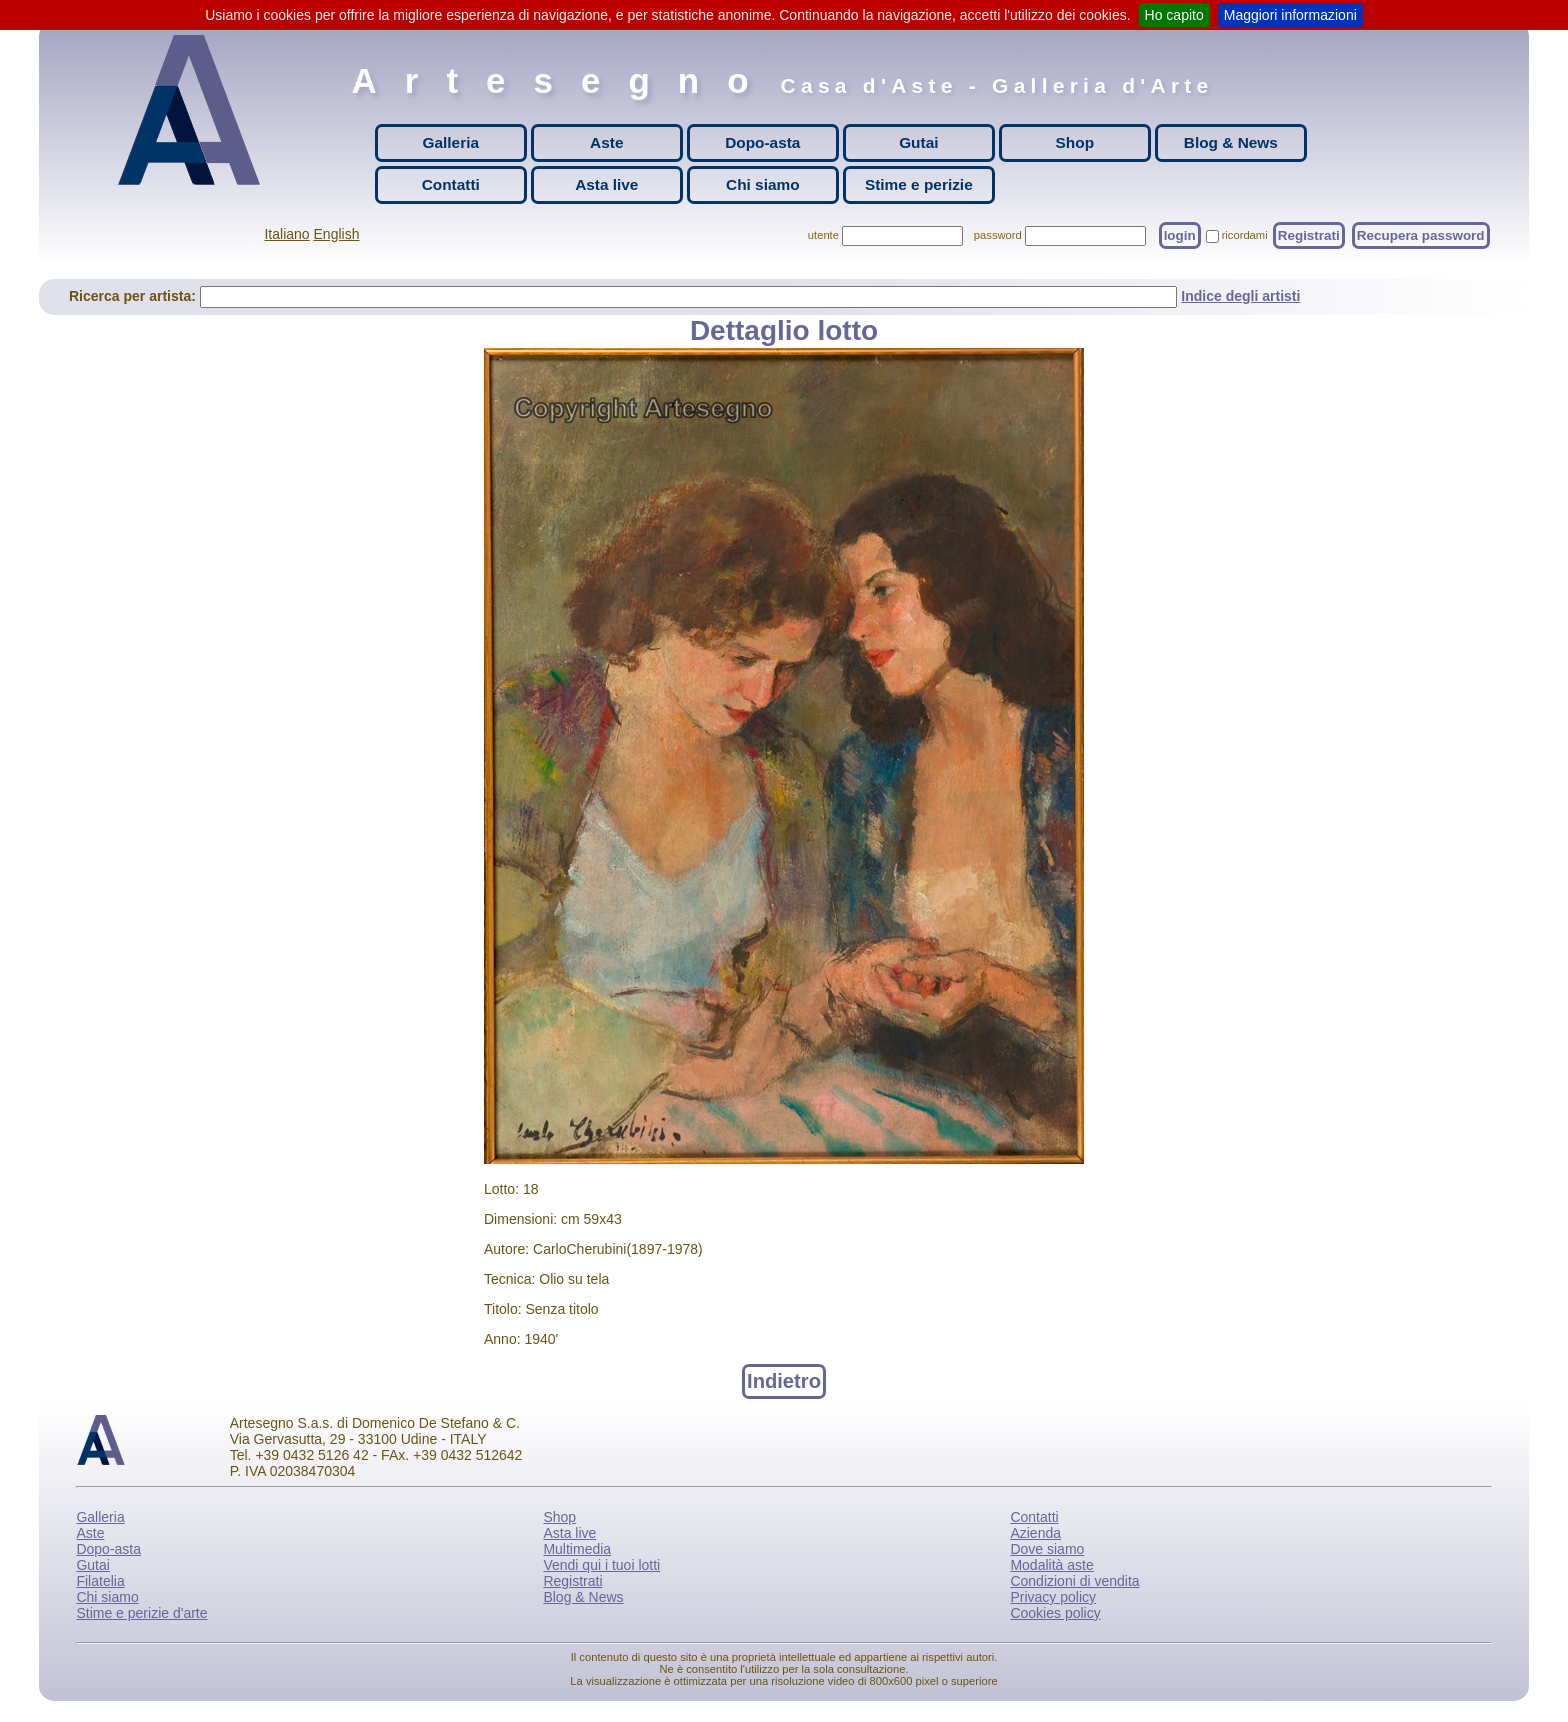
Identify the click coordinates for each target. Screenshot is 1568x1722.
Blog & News (1231, 142)
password (998, 235)
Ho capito (1174, 15)
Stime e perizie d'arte (141, 1613)
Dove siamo (1047, 1549)
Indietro (784, 1381)
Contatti (451, 184)
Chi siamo (763, 184)
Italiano (286, 234)
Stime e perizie (919, 184)
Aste (606, 142)
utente (823, 235)
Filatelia (100, 1581)
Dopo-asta (762, 142)
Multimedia (577, 1549)
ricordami (1245, 235)
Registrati (1309, 235)
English (337, 234)
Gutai (918, 142)
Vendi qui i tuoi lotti (601, 1565)
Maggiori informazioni (1290, 15)
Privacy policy (1053, 1597)
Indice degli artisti (1240, 296)
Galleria (451, 142)
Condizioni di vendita (1074, 1581)
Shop (1075, 142)
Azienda (1035, 1533)
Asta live (606, 184)
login (1180, 235)
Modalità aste (1051, 1565)
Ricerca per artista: (134, 296)
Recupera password (1421, 235)
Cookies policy (1055, 1613)
